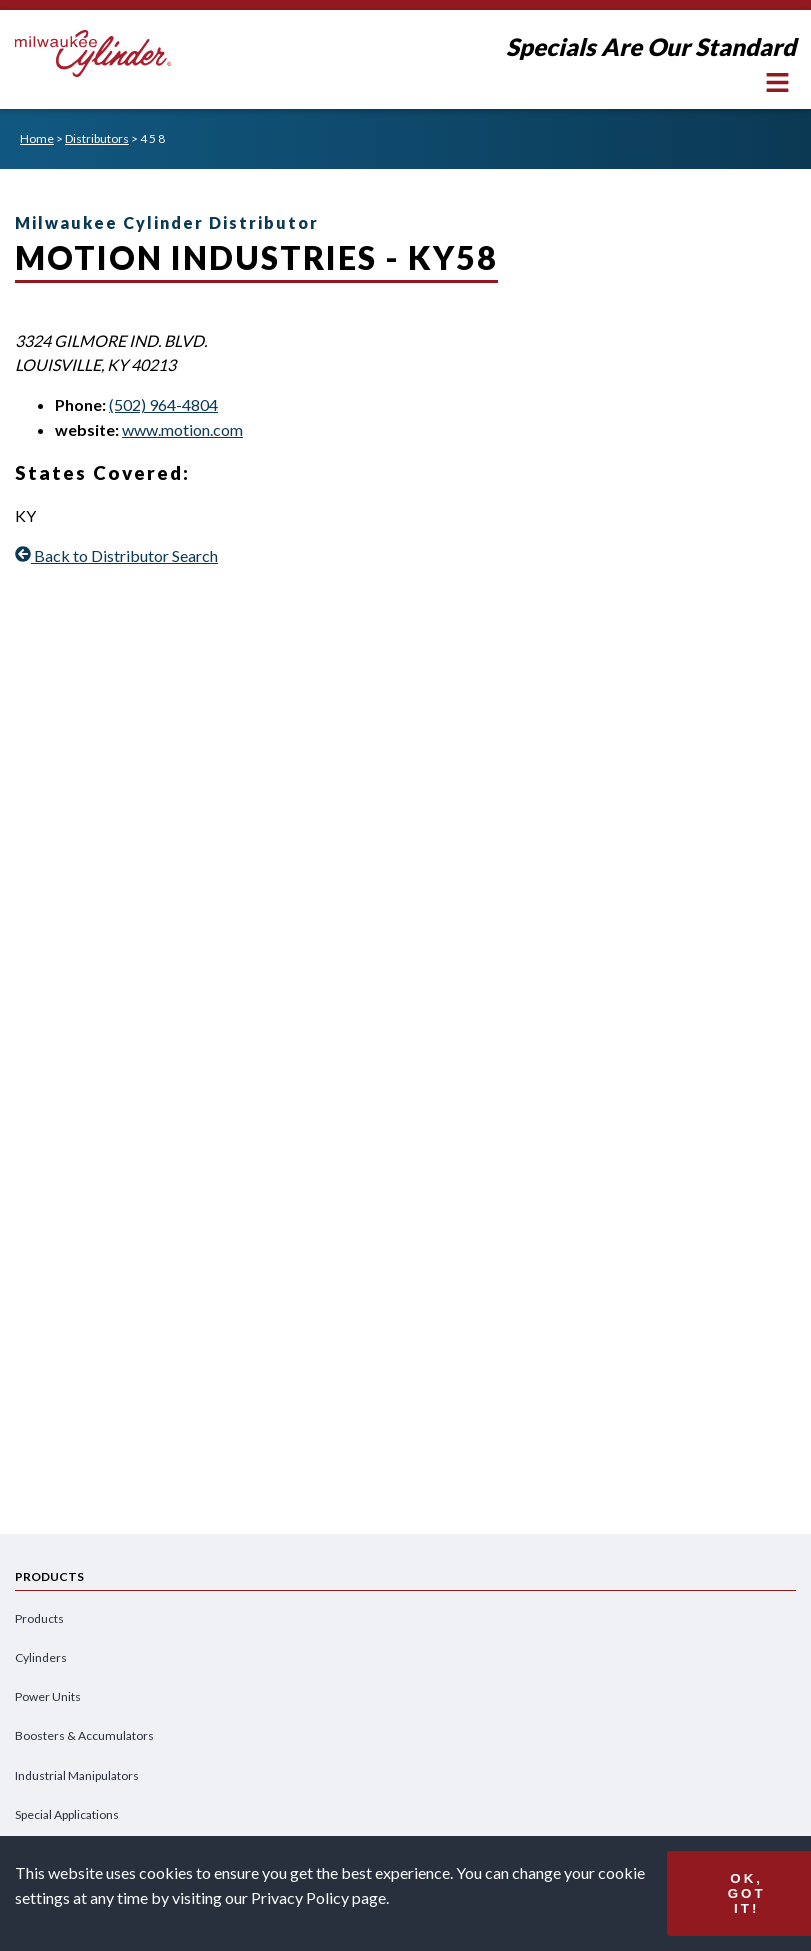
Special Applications (67, 1814)
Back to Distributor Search (116, 555)
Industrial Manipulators (77, 1775)
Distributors (97, 138)
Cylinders (41, 1657)
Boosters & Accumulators (84, 1735)
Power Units (48, 1696)
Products (39, 1618)
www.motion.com (182, 429)
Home (37, 138)
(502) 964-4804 (163, 404)
